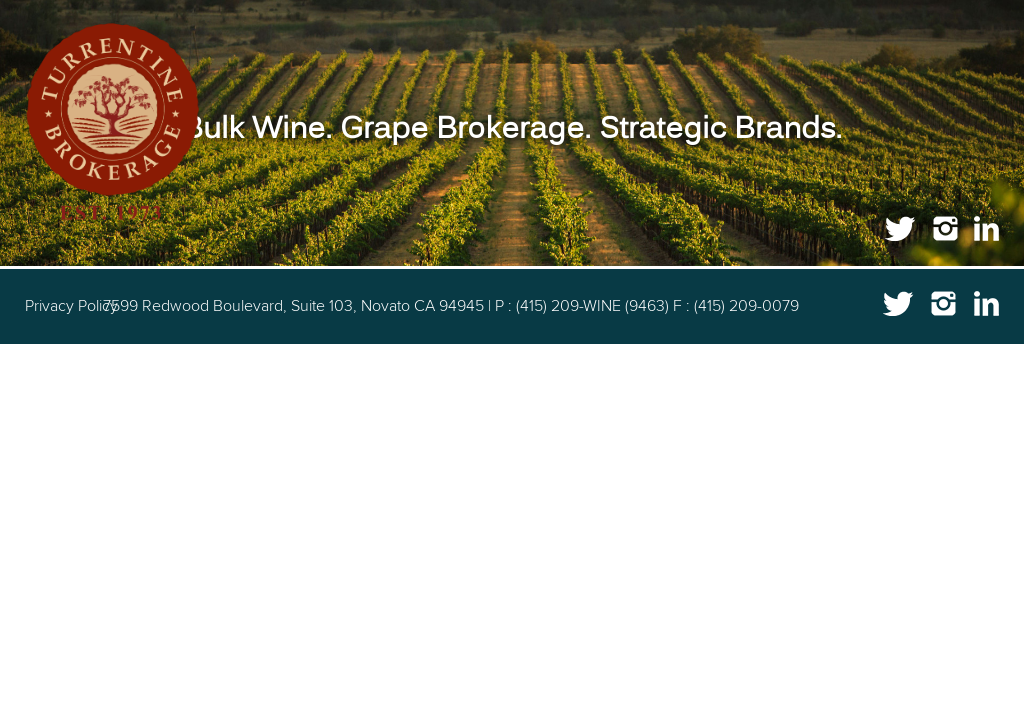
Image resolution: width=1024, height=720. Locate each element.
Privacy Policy (71, 306)
